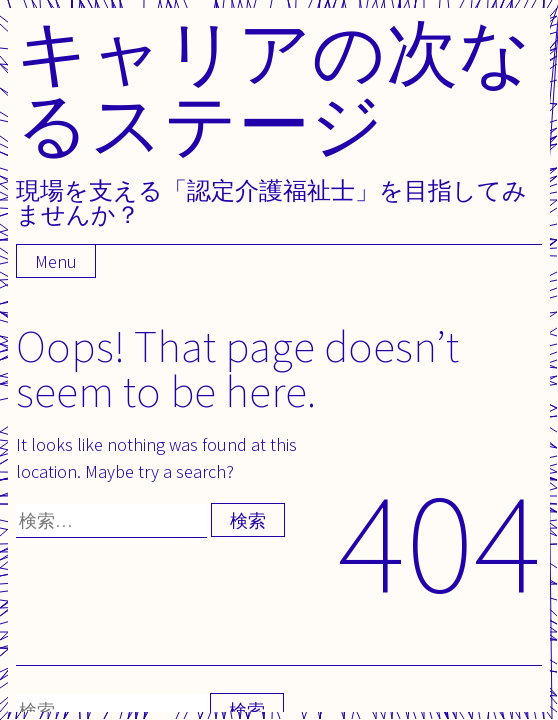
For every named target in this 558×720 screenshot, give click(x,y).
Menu (56, 261)
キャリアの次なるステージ (274, 87)
